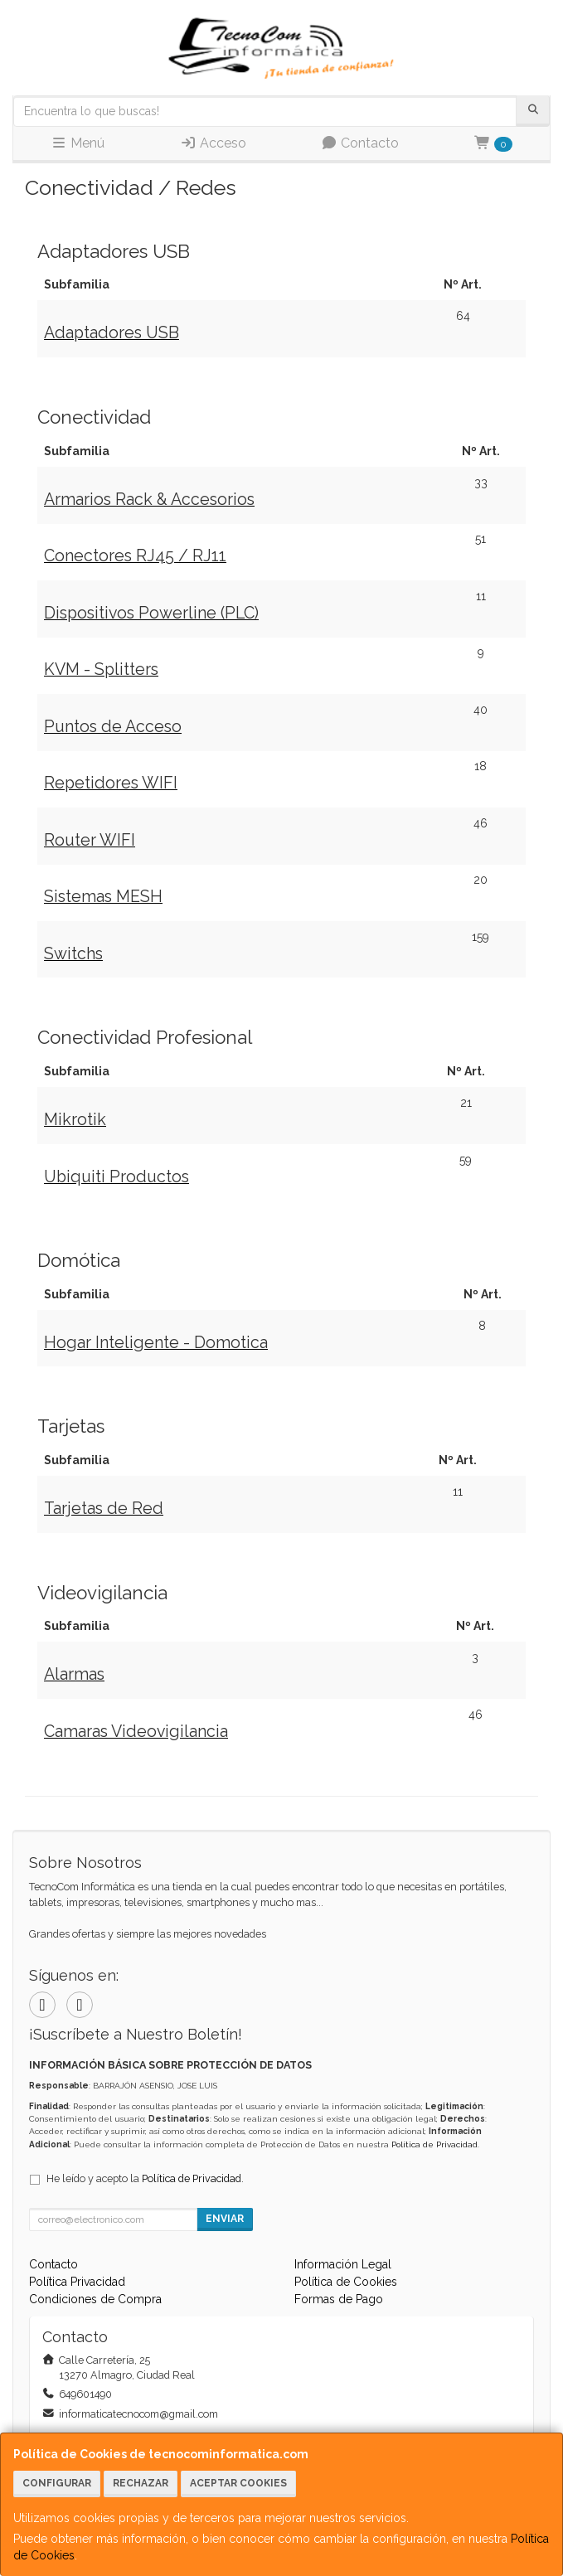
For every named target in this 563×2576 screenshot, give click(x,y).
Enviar (225, 2218)
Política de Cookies (345, 2281)
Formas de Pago (338, 2299)
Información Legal (342, 2264)
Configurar (56, 2483)
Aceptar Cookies (238, 2483)
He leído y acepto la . (145, 2178)
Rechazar (140, 2483)
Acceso (213, 143)
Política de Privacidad (434, 2144)
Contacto (360, 143)
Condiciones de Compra (95, 2299)
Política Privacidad (77, 2281)
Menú (77, 143)
